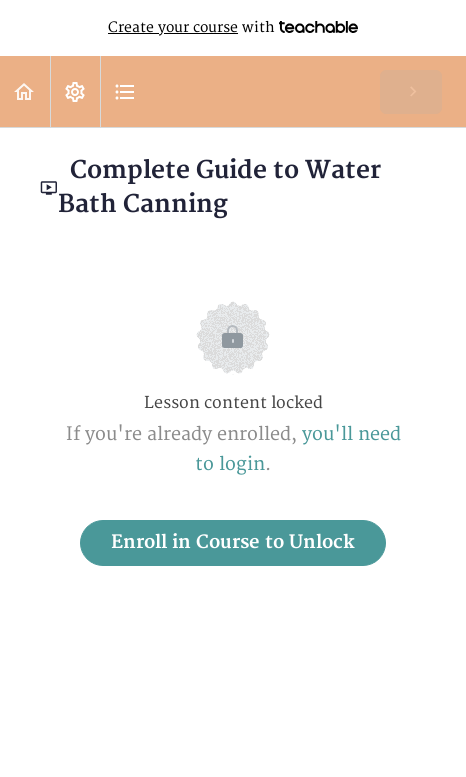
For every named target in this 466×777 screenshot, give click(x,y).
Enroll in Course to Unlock (233, 542)
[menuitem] (75, 91)
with (233, 28)
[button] (25, 91)
